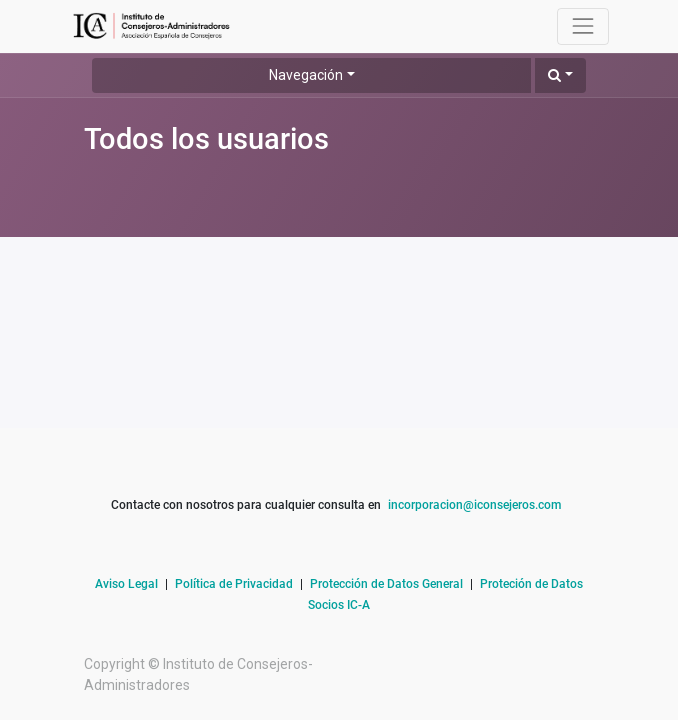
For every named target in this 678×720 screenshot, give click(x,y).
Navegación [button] (306, 75)
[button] (560, 75)
